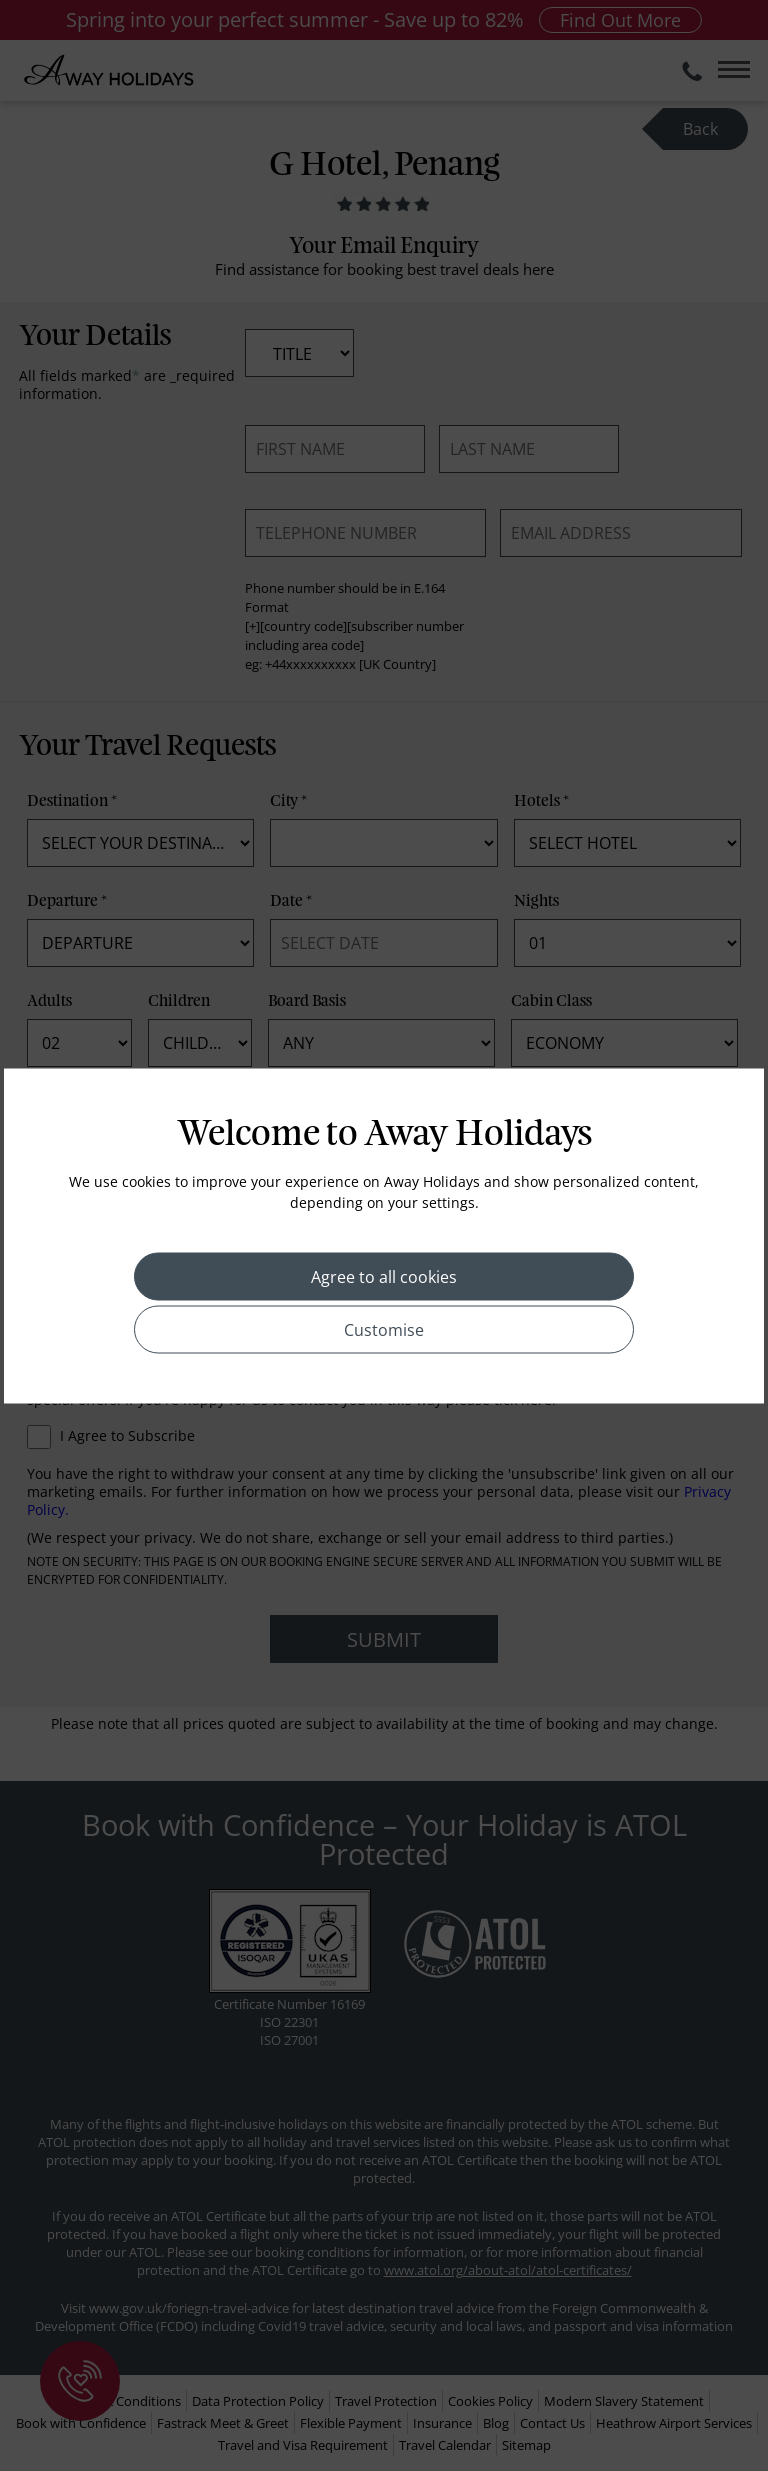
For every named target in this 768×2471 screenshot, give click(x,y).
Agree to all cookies (384, 1276)
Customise (384, 1329)
